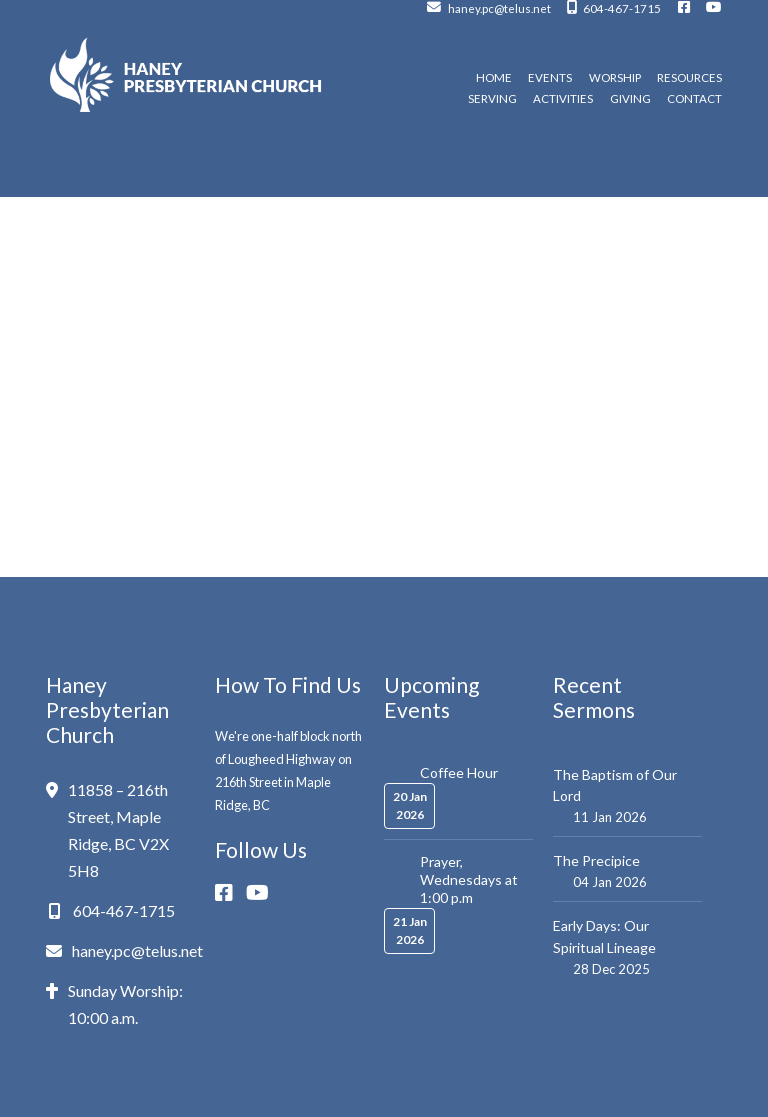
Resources (689, 78)
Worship (615, 78)
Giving (630, 99)
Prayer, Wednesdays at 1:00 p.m (469, 879)
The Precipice (596, 860)
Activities (563, 99)
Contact (694, 99)
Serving (492, 99)
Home (494, 78)
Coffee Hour (459, 772)
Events (550, 78)
